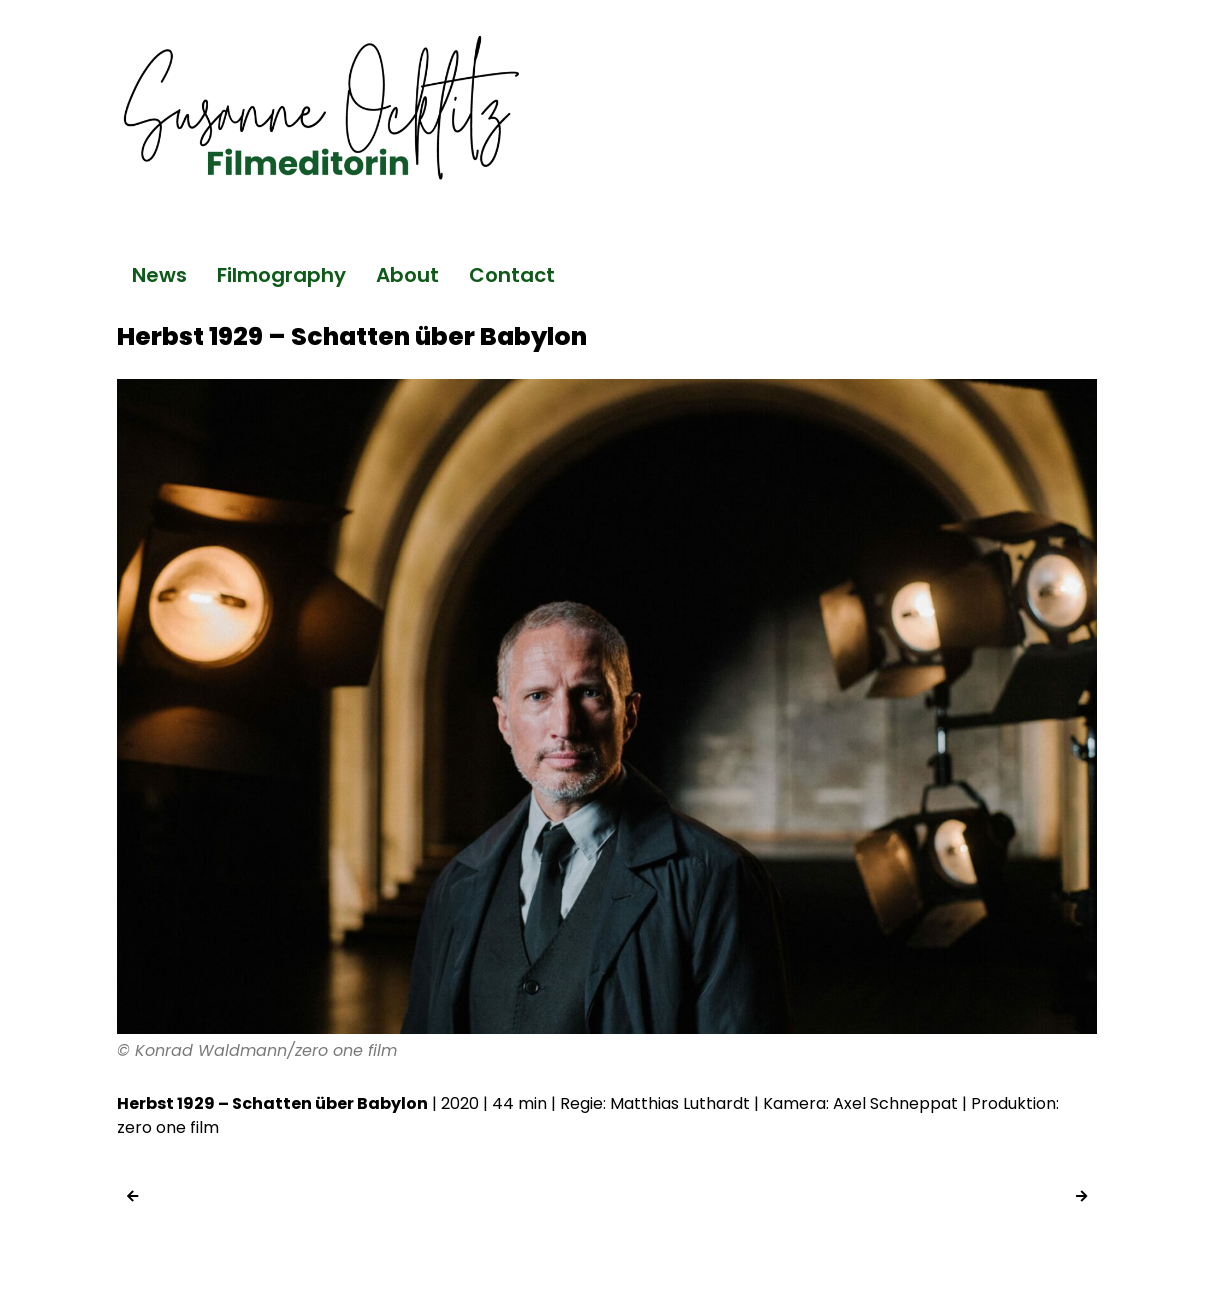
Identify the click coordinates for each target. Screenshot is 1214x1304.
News (159, 275)
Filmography (281, 275)
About (407, 275)
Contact (512, 275)
